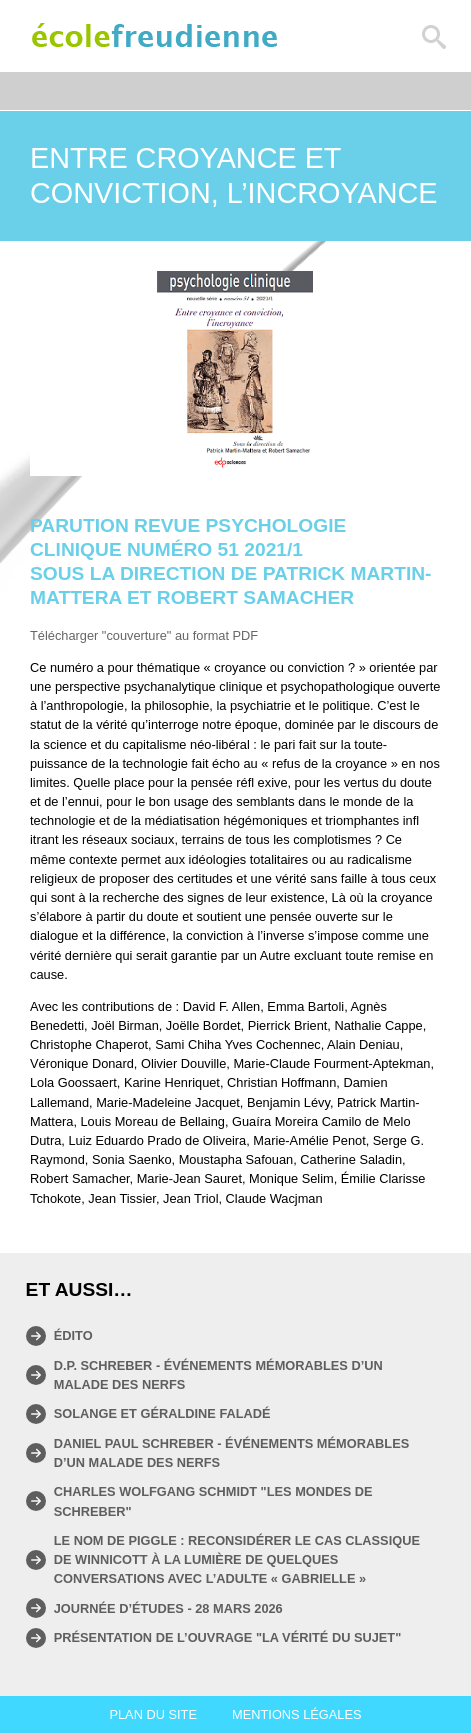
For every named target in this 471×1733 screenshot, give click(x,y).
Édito (73, 1335)
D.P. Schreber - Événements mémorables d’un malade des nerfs (218, 1375)
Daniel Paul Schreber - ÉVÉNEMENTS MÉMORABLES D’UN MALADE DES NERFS (232, 1453)
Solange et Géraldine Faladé (162, 1413)
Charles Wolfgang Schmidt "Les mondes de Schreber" (213, 1501)
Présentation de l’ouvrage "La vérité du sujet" (228, 1637)
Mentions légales (296, 1714)
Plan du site (152, 1714)
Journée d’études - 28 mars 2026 (168, 1608)
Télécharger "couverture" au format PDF (144, 635)
